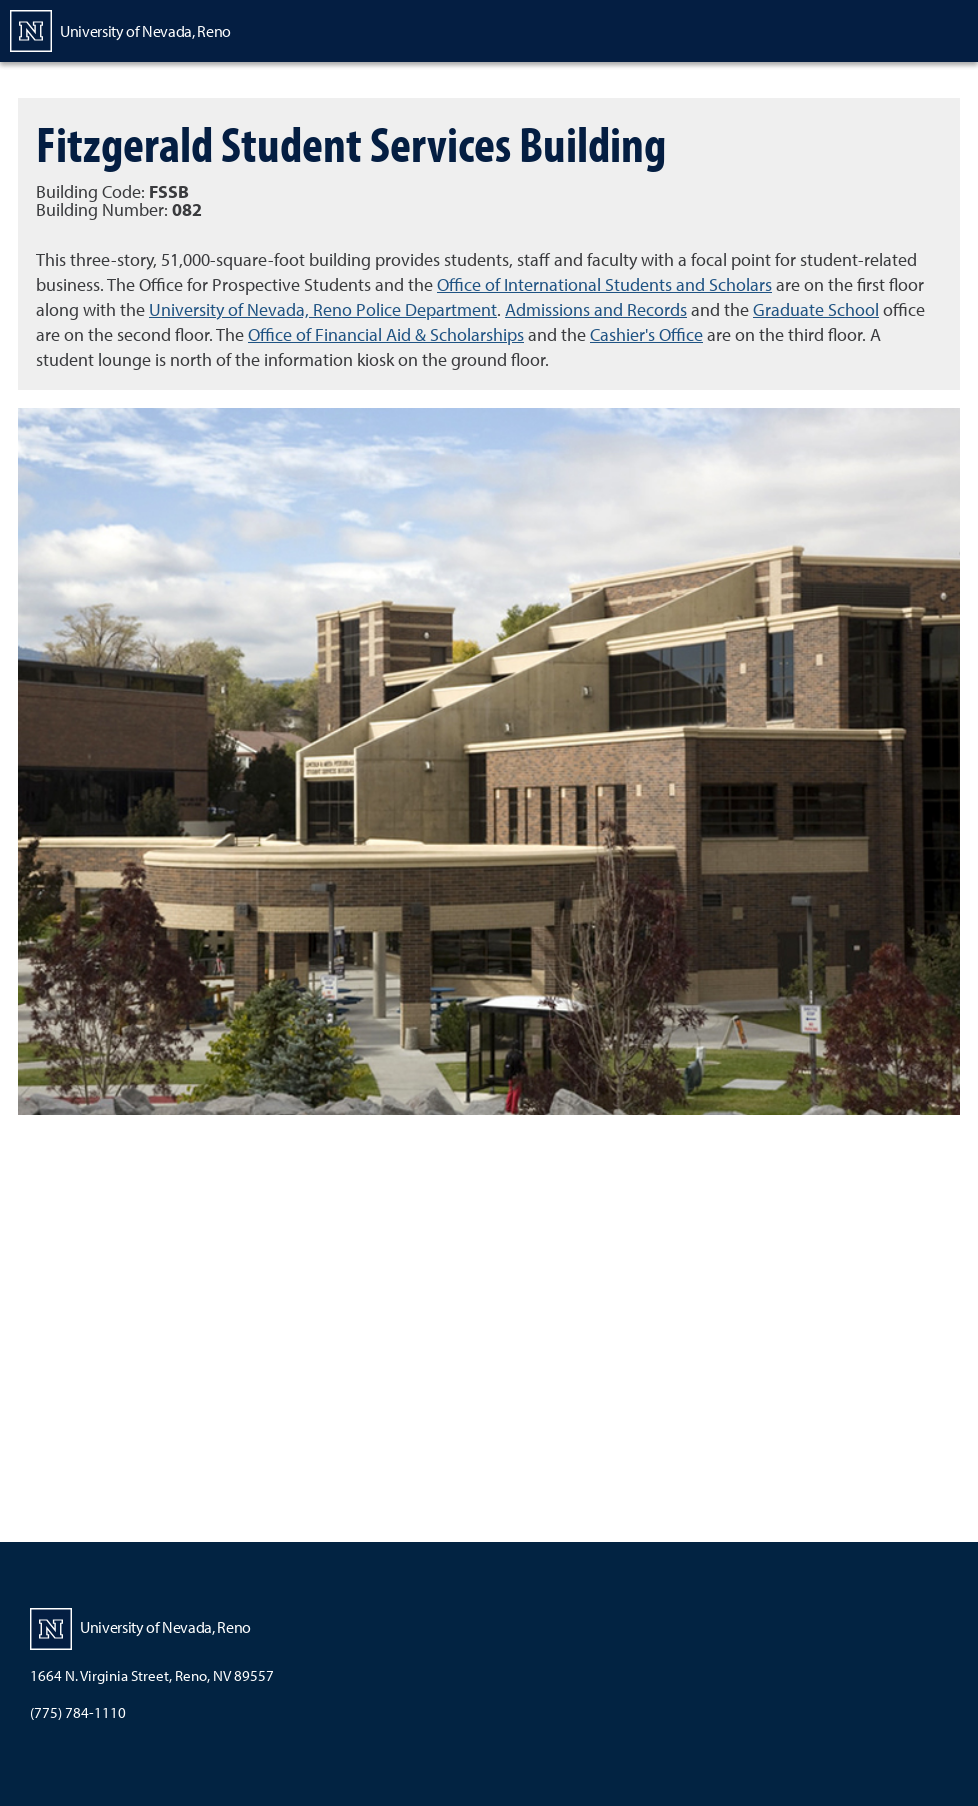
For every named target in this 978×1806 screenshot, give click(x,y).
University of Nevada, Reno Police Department (323, 309)
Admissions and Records (596, 309)
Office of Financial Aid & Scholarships (386, 334)
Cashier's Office (646, 334)
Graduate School (816, 309)
